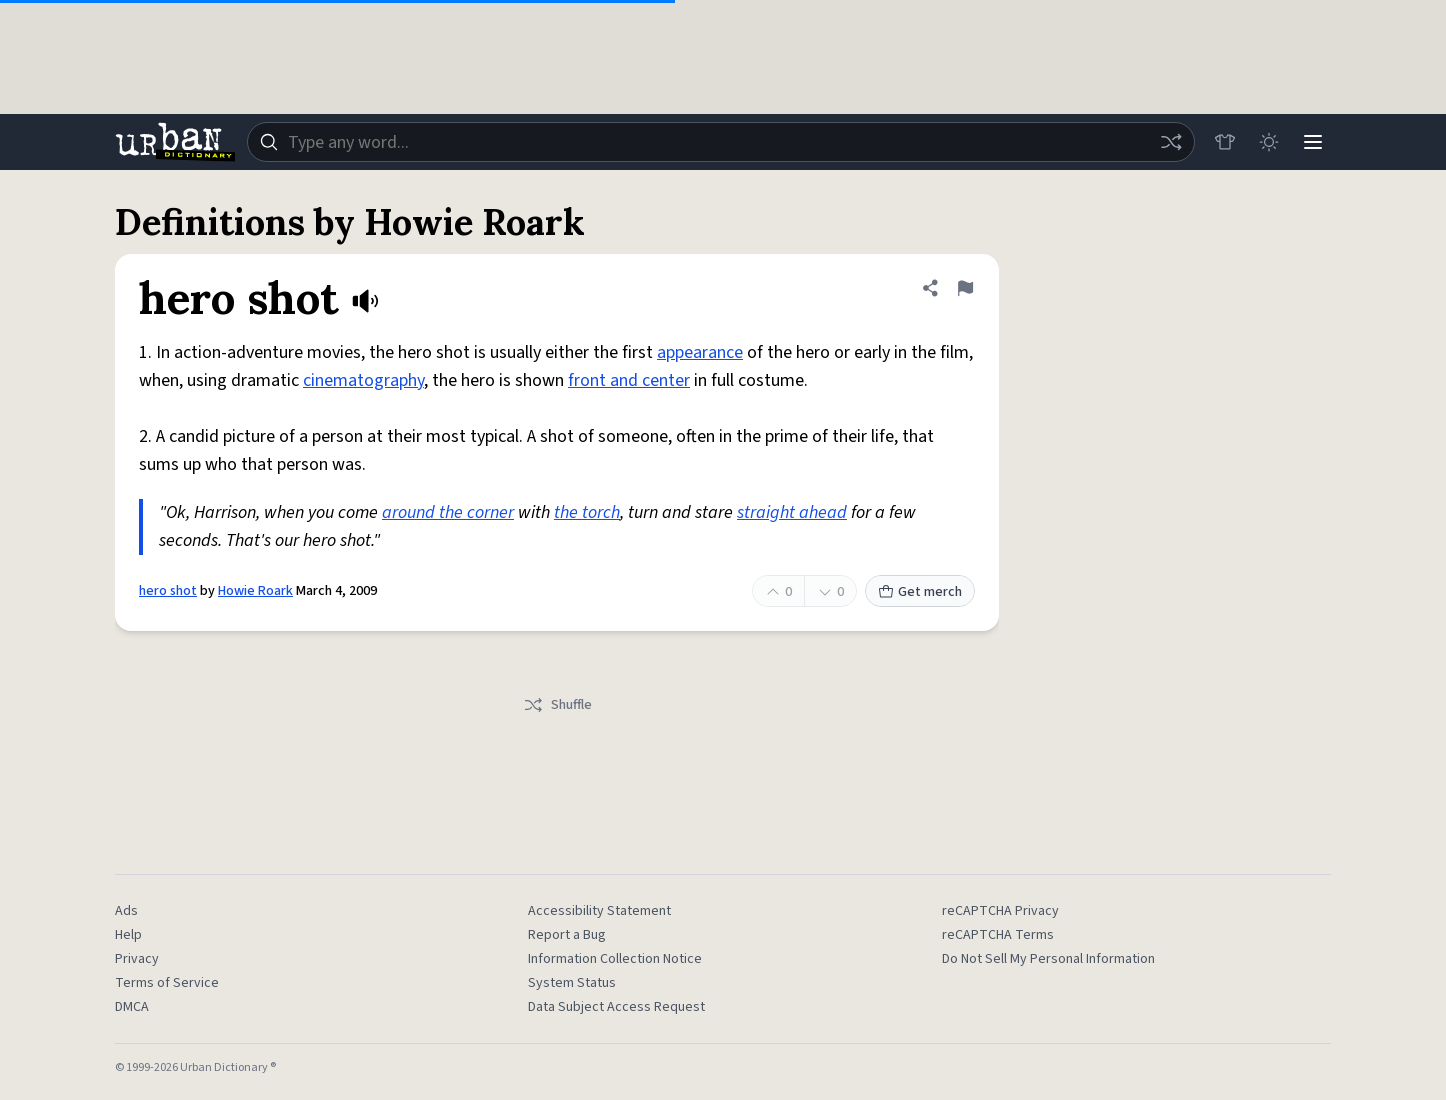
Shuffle (557, 705)
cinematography (363, 380)
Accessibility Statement (599, 911)
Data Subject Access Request (616, 1007)
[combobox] (721, 142)
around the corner (448, 512)
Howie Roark (255, 591)
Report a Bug (567, 935)
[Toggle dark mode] (1269, 142)
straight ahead (792, 512)
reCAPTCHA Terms (998, 935)
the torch (587, 512)
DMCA (132, 1007)
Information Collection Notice (615, 959)
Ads (126, 911)
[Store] (1225, 142)
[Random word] (1171, 142)
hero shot (168, 591)
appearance (700, 352)
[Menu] (1313, 142)
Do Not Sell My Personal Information (1048, 959)
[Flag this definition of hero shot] (965, 288)
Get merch (920, 592)
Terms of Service (167, 983)
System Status (572, 983)
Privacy (137, 959)
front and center (629, 380)
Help (128, 935)
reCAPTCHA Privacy (1000, 911)
